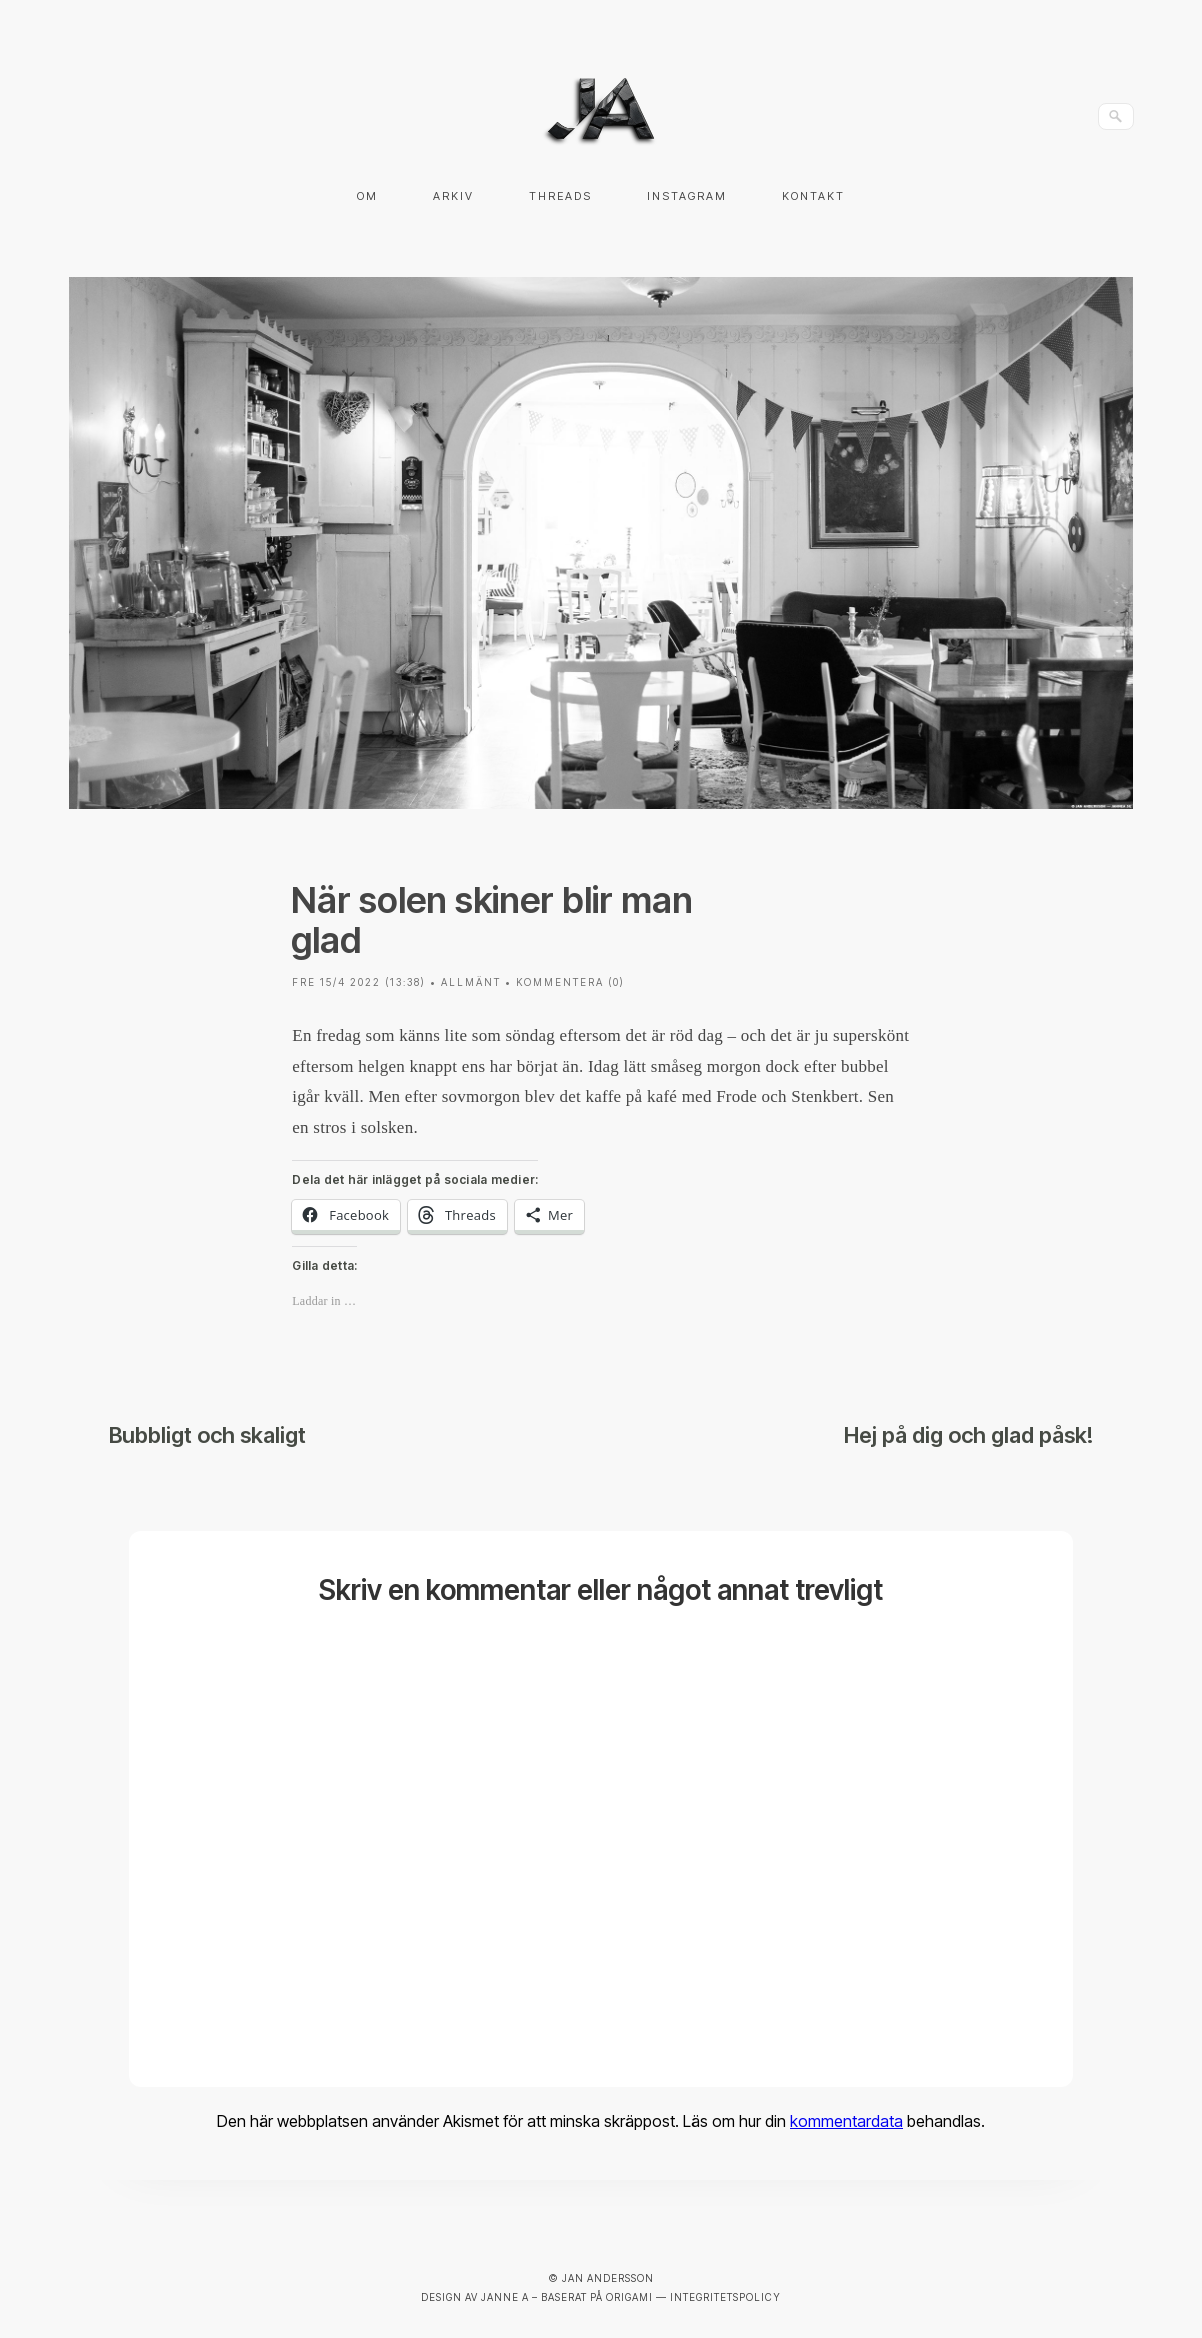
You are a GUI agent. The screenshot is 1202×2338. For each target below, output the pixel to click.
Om (367, 196)
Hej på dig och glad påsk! (968, 1435)
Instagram (687, 196)
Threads (560, 196)
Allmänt (471, 982)
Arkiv (453, 196)
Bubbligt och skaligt (207, 1435)
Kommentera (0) (570, 982)
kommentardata (846, 2121)
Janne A (505, 2297)
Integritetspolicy (725, 2297)
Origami (629, 2297)
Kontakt (813, 196)
